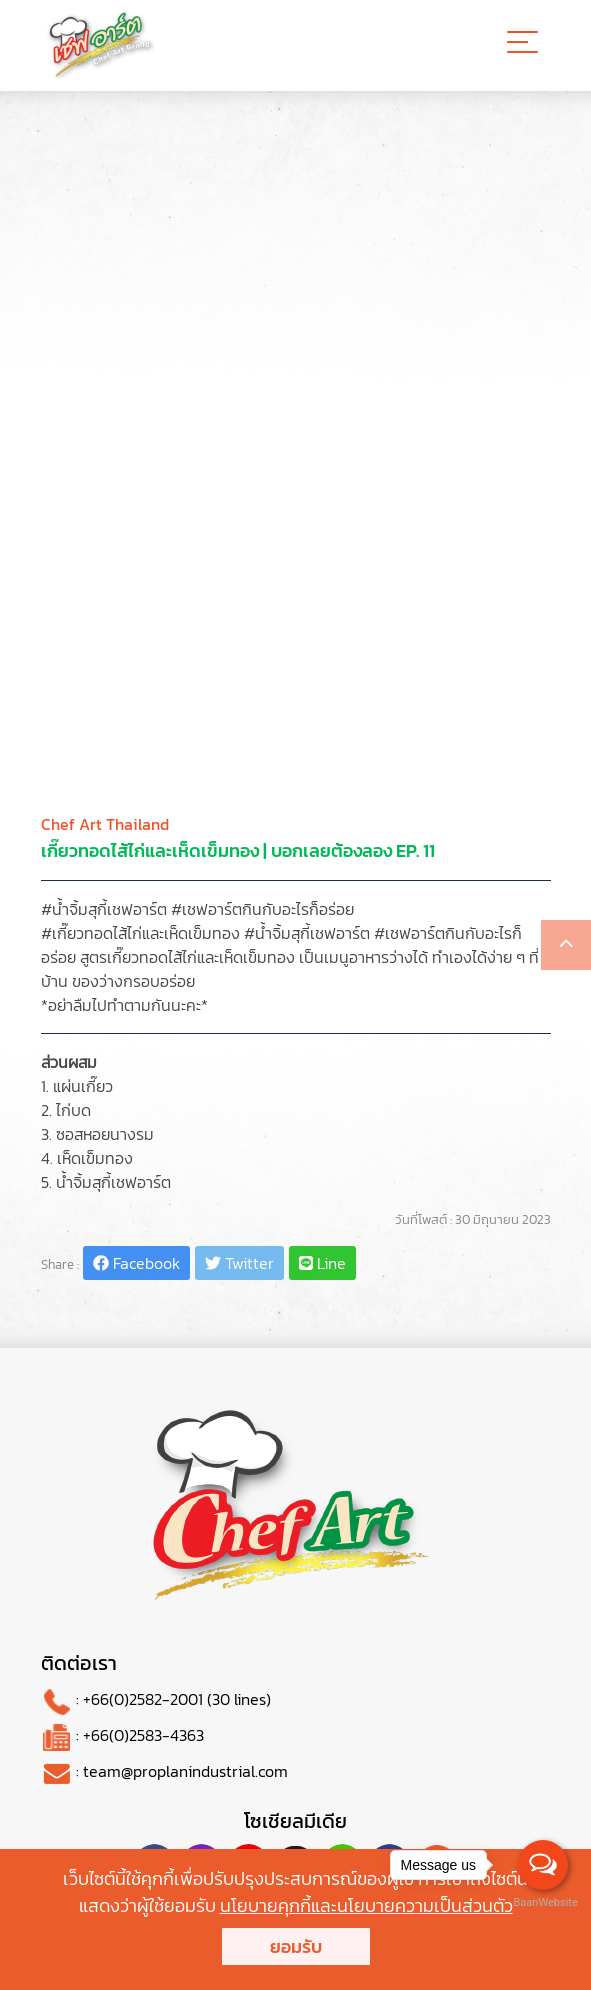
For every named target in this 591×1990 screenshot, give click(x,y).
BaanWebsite (544, 1902)
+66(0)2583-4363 (143, 1735)
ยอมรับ (296, 1946)
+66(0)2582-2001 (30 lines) (177, 1699)
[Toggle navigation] (522, 45)
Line (322, 1263)
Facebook (136, 1263)
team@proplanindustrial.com (185, 1771)
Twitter (239, 1263)
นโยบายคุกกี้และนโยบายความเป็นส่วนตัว (366, 1905)
